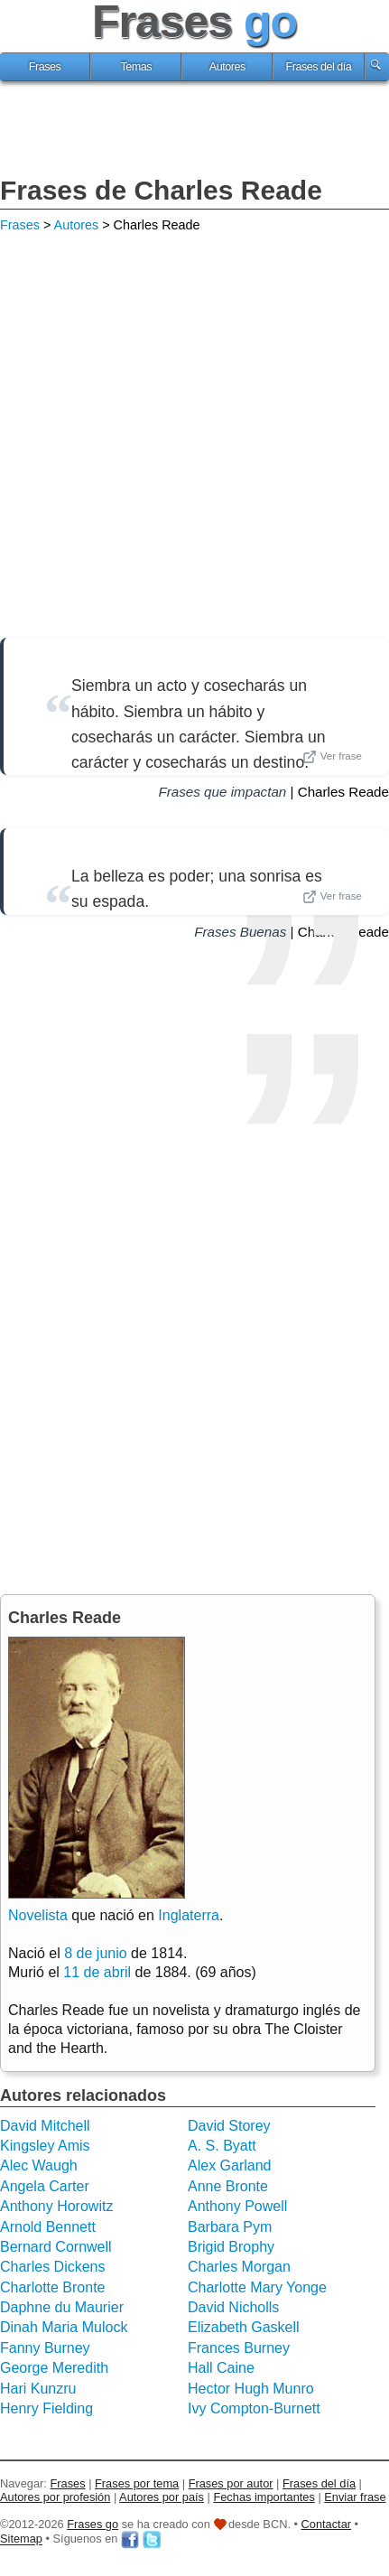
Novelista (38, 1915)
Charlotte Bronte (53, 2287)
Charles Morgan (239, 2266)
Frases (45, 67)
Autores (227, 67)
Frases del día (319, 67)
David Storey (229, 2125)
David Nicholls (233, 2307)
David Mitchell (45, 2125)
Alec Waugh (39, 2165)
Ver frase (332, 757)
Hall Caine (221, 2367)
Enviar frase (354, 2497)
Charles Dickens (52, 2266)
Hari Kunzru (38, 2388)
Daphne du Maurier (62, 2307)
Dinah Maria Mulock (63, 2327)
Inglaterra (188, 1915)
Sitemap (21, 2539)
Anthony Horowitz (56, 2206)
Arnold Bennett (48, 2227)
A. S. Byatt (222, 2145)
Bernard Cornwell (56, 2246)
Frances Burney (239, 2348)
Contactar (326, 2524)
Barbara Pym (230, 2227)
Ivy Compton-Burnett (254, 2408)
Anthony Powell (237, 2206)
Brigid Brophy (231, 2246)
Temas (136, 67)
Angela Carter (44, 2186)
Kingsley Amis (45, 2145)
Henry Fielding (46, 2408)
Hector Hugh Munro (251, 2388)
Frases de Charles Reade (161, 190)
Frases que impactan (222, 791)
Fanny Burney (45, 2348)
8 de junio (95, 1953)
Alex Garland (230, 2165)
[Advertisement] (195, 131)
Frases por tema (137, 2483)
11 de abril (97, 1972)
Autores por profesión (55, 2497)
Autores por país (161, 2497)
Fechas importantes (263, 2497)
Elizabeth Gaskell (244, 2327)
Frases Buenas (240, 931)
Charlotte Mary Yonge (257, 2287)
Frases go (92, 2524)
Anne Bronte (228, 2186)
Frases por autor (231, 2483)
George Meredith (54, 2367)
